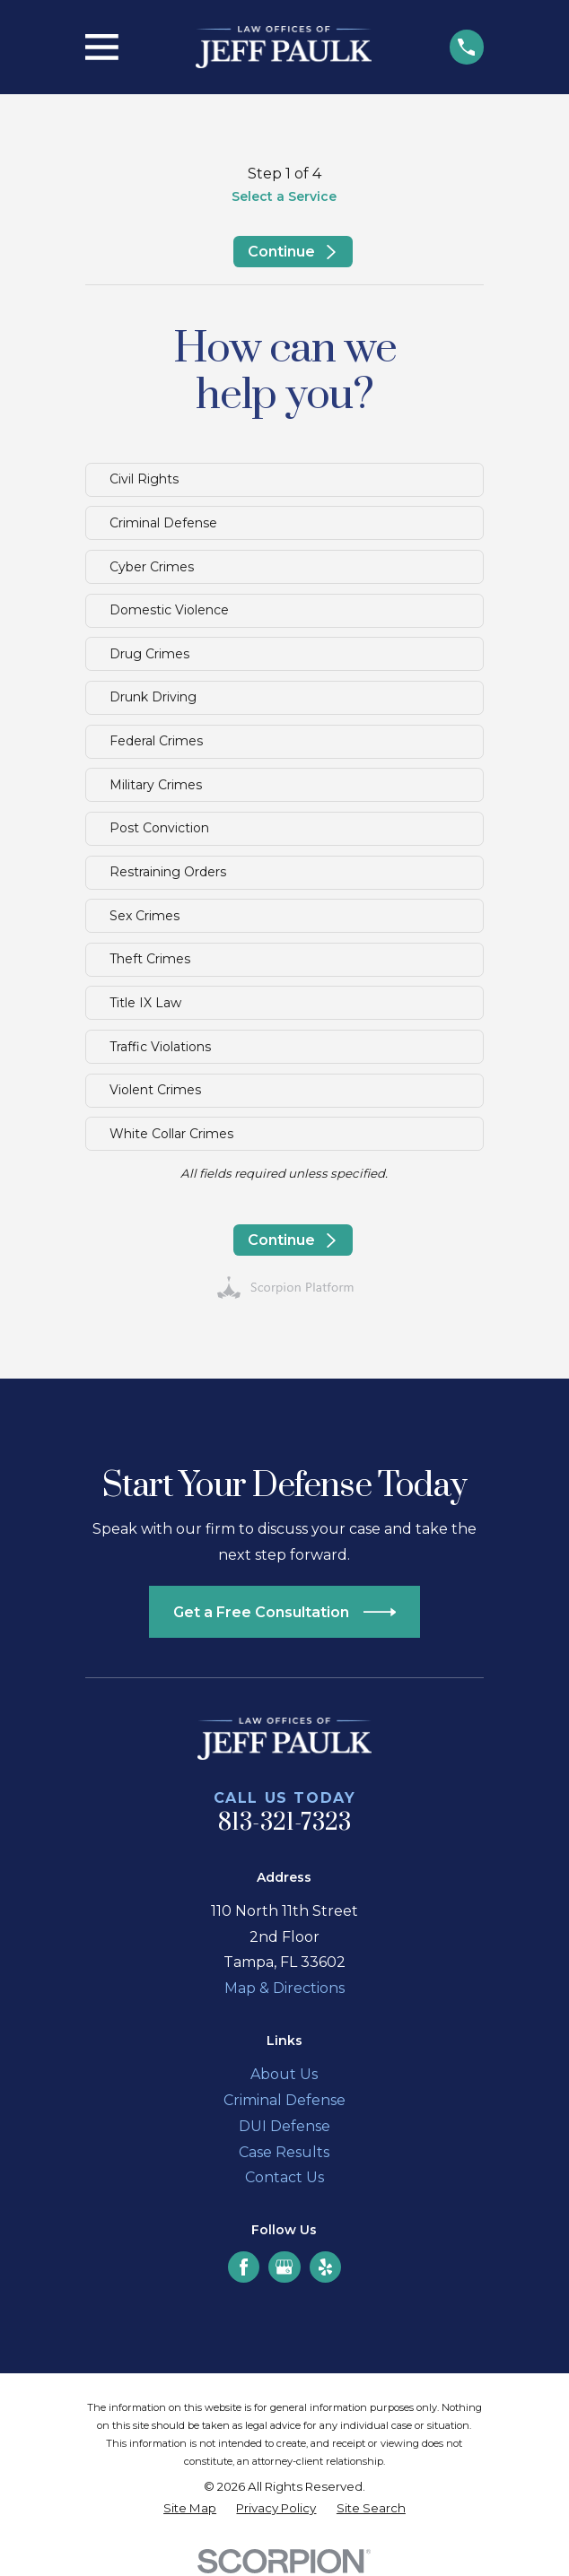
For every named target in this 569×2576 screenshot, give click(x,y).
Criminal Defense (284, 2100)
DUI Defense (284, 2126)
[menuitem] (189, 2508)
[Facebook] (243, 2267)
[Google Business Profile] (284, 2267)
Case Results (284, 2152)
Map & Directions (284, 1988)
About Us (284, 2074)
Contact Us (284, 2177)
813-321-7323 (285, 1823)
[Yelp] (325, 2267)
